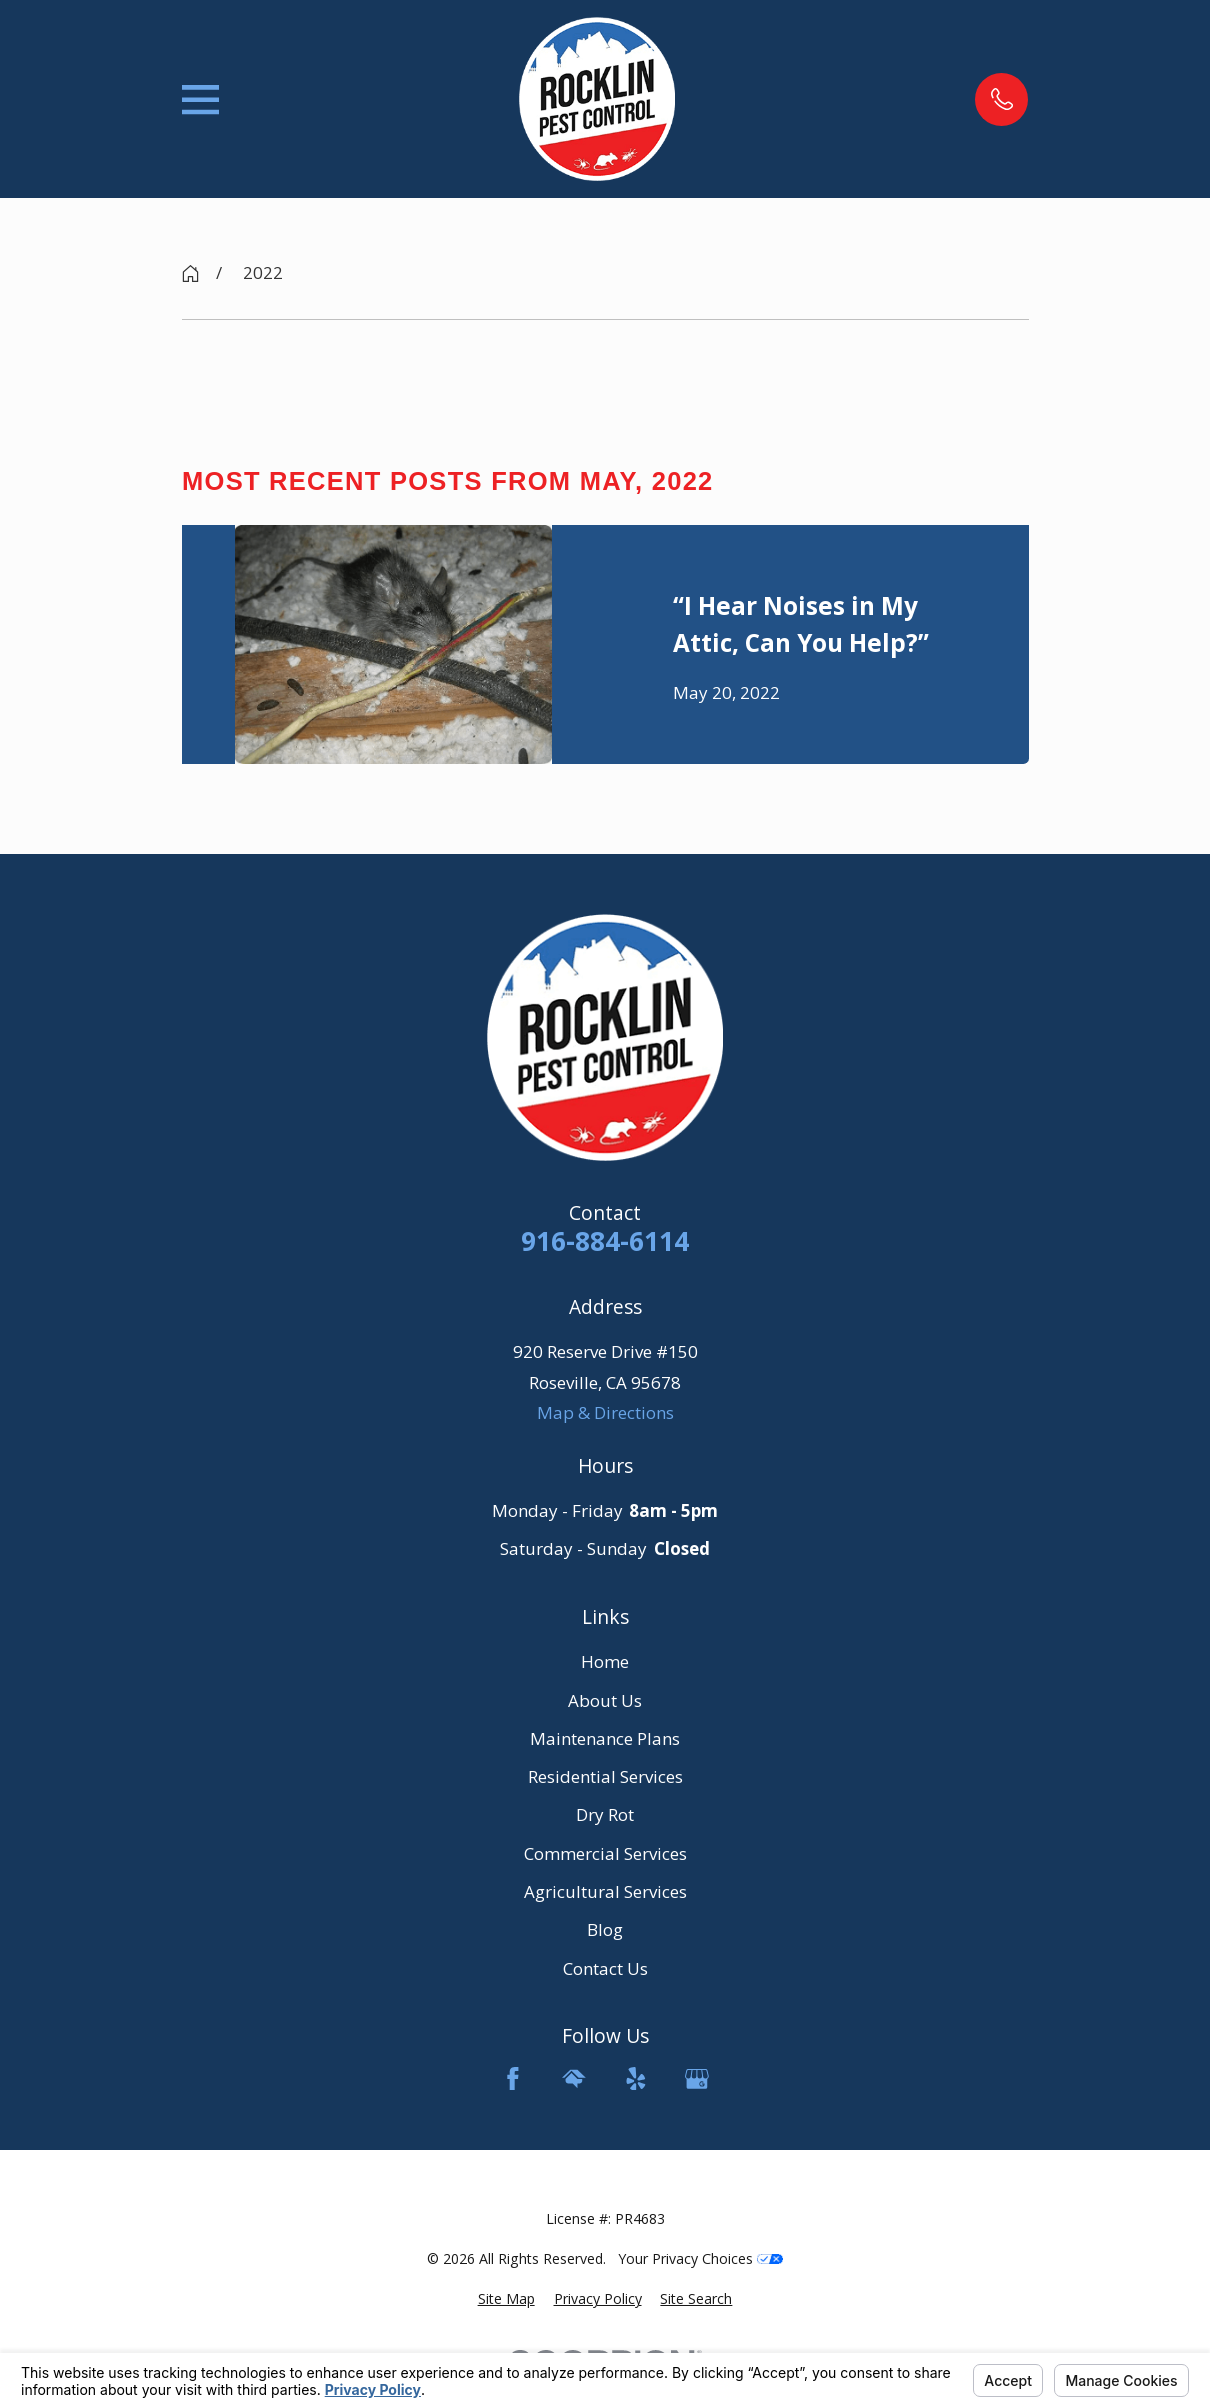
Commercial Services (605, 1853)
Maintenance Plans (605, 1738)
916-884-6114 (605, 1241)
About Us (605, 1700)
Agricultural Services (605, 1891)
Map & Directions (605, 1412)
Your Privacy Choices (700, 2258)
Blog (605, 1929)
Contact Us (605, 1968)
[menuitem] (506, 2299)
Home (605, 1661)
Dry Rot (605, 1814)
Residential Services (605, 1776)
